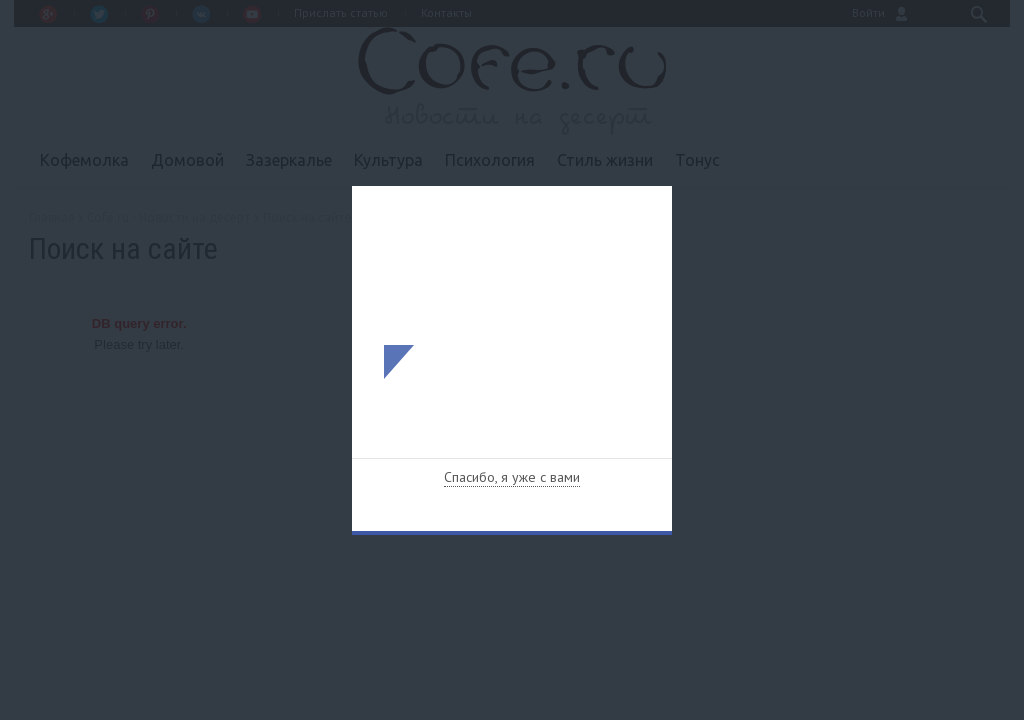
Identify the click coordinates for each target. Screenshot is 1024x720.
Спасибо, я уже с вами (512, 477)
